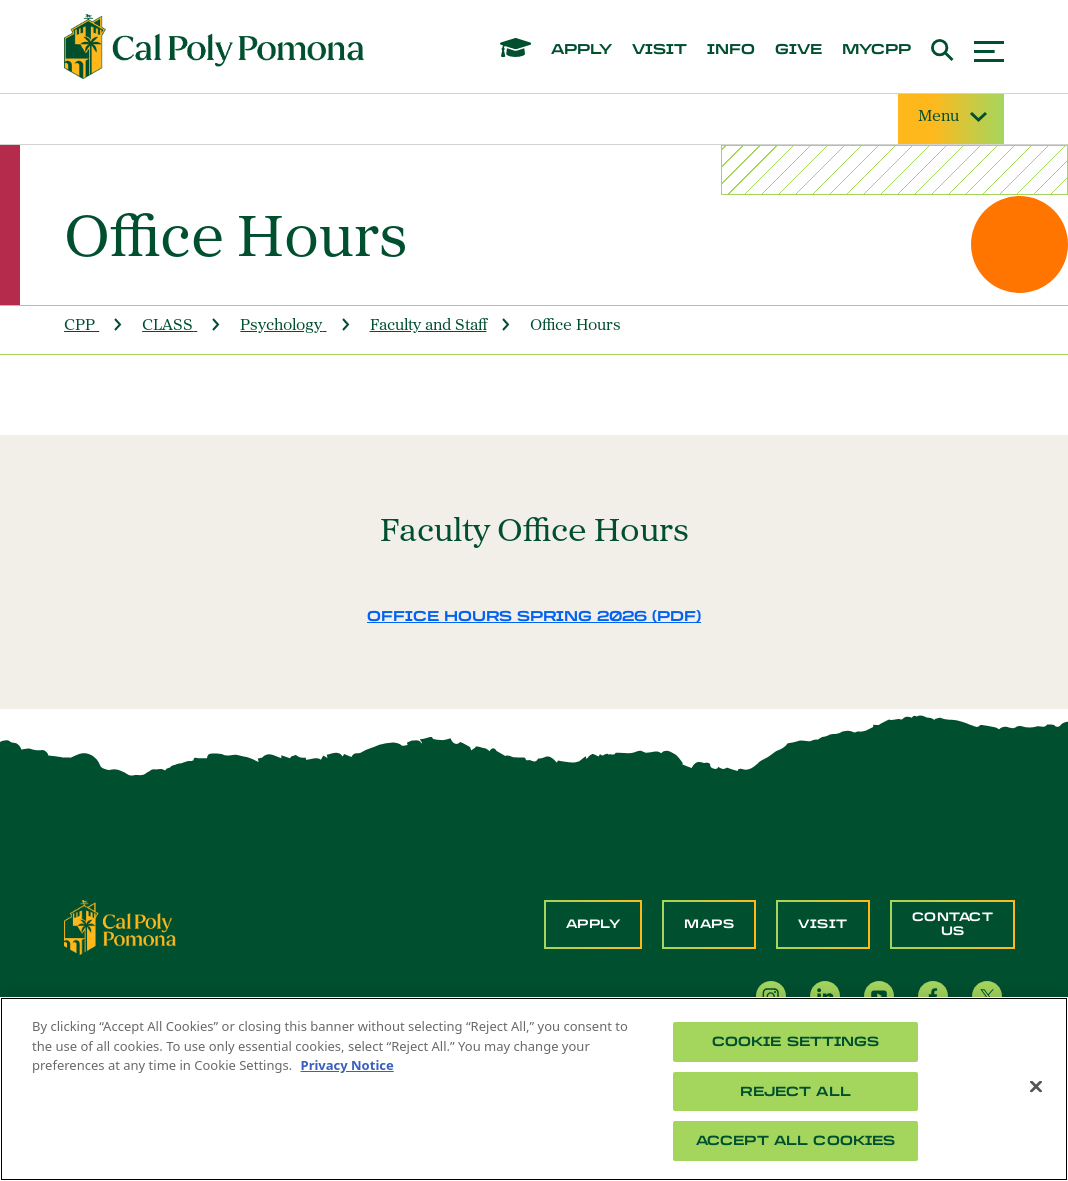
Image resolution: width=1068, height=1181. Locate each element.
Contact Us (953, 924)
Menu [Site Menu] (951, 117)
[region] (534, 1089)
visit (659, 50)
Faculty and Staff (428, 326)
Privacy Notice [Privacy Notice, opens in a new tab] (347, 1065)
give (798, 50)
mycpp (876, 50)
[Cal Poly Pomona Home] (214, 47)
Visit (823, 924)
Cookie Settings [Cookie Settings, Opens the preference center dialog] (796, 1041)
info (731, 50)
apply (581, 50)
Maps (709, 924)
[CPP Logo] (120, 926)
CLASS (167, 326)
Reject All (795, 1091)
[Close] (1036, 1087)
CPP (79, 326)
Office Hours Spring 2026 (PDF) (534, 616)
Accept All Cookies (795, 1140)
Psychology (281, 326)
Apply (593, 924)
